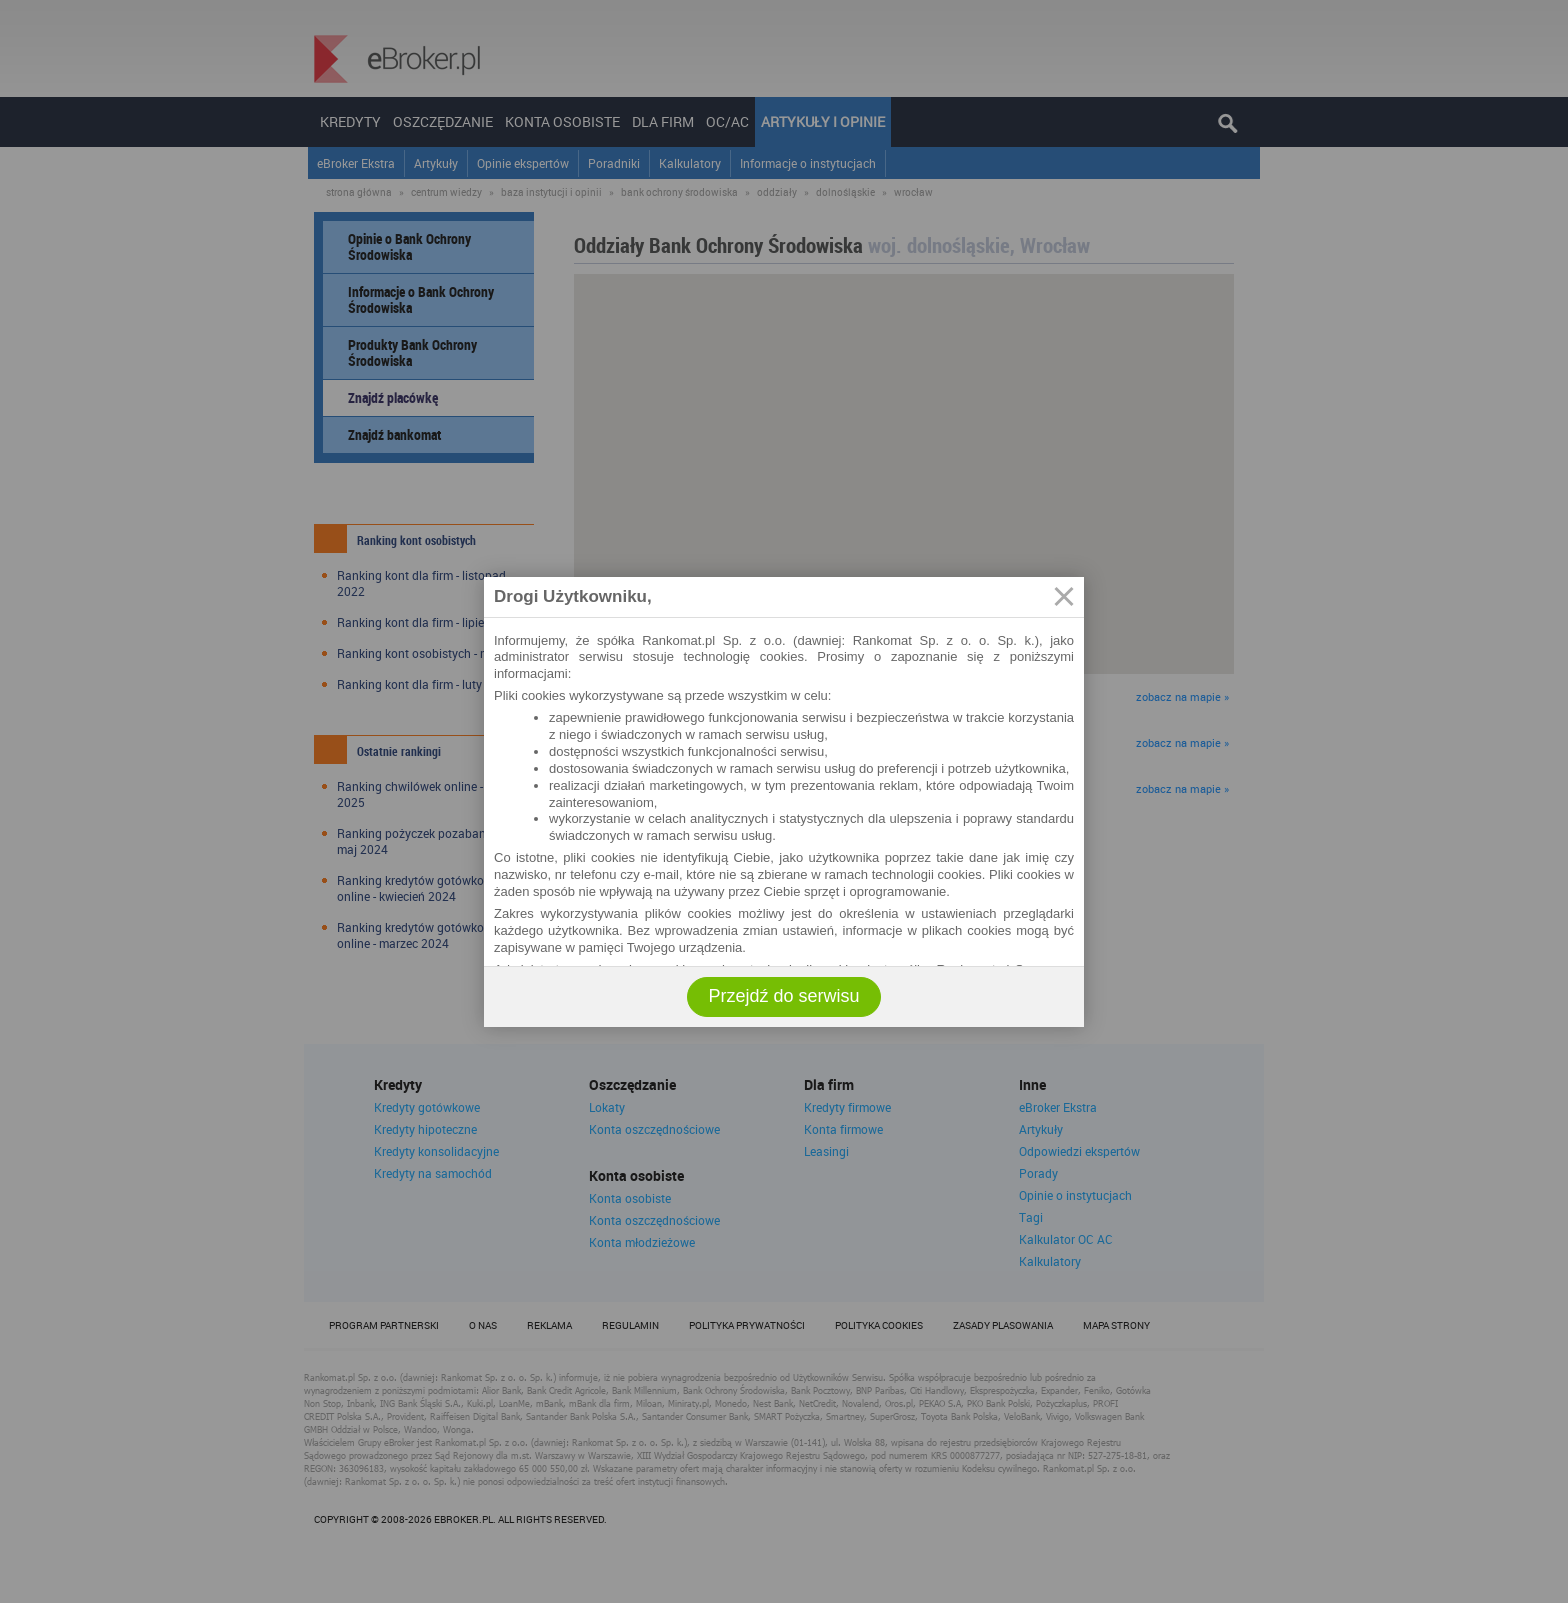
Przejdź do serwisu (783, 996)
